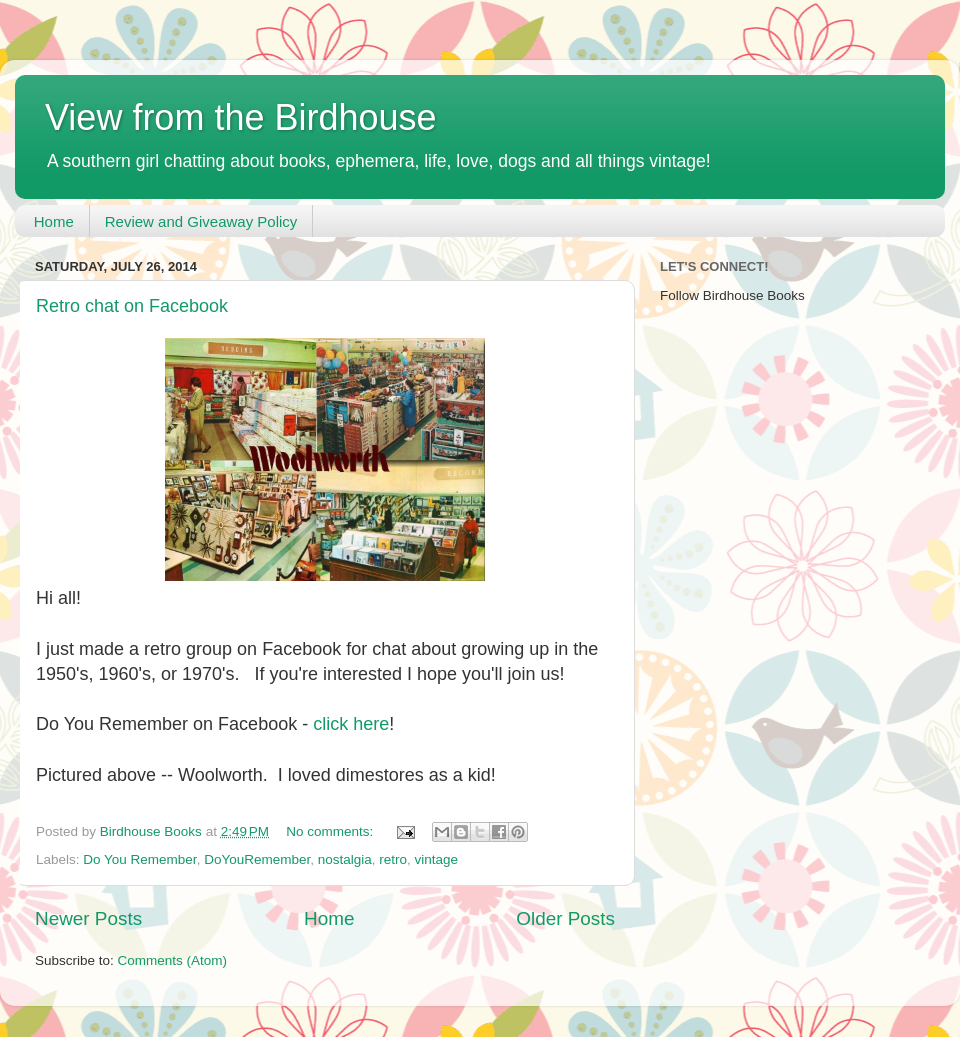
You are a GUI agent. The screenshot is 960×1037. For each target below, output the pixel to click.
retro (393, 859)
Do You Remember (139, 859)
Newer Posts (88, 918)
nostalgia (345, 859)
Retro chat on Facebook (132, 306)
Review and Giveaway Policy (201, 221)
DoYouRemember (257, 859)
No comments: (331, 831)
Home (54, 221)
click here (351, 724)
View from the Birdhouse (241, 117)
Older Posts (565, 918)
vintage (437, 859)
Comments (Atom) (173, 960)
